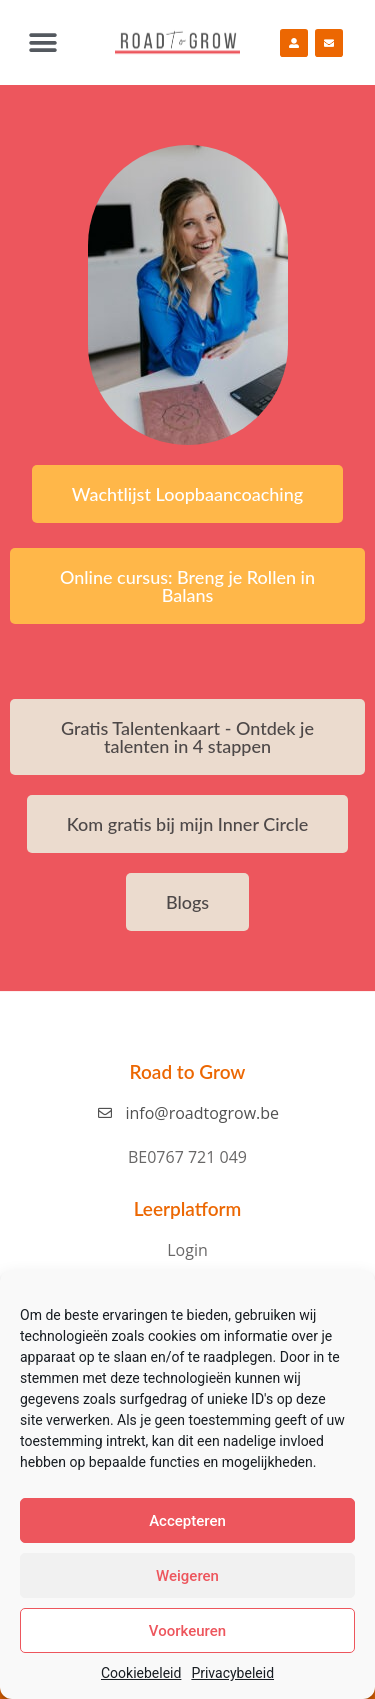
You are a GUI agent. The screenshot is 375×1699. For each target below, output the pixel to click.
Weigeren (187, 1576)
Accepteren (187, 1521)
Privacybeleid (232, 1673)
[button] (42, 42)
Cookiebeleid (141, 1673)
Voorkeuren (187, 1631)
